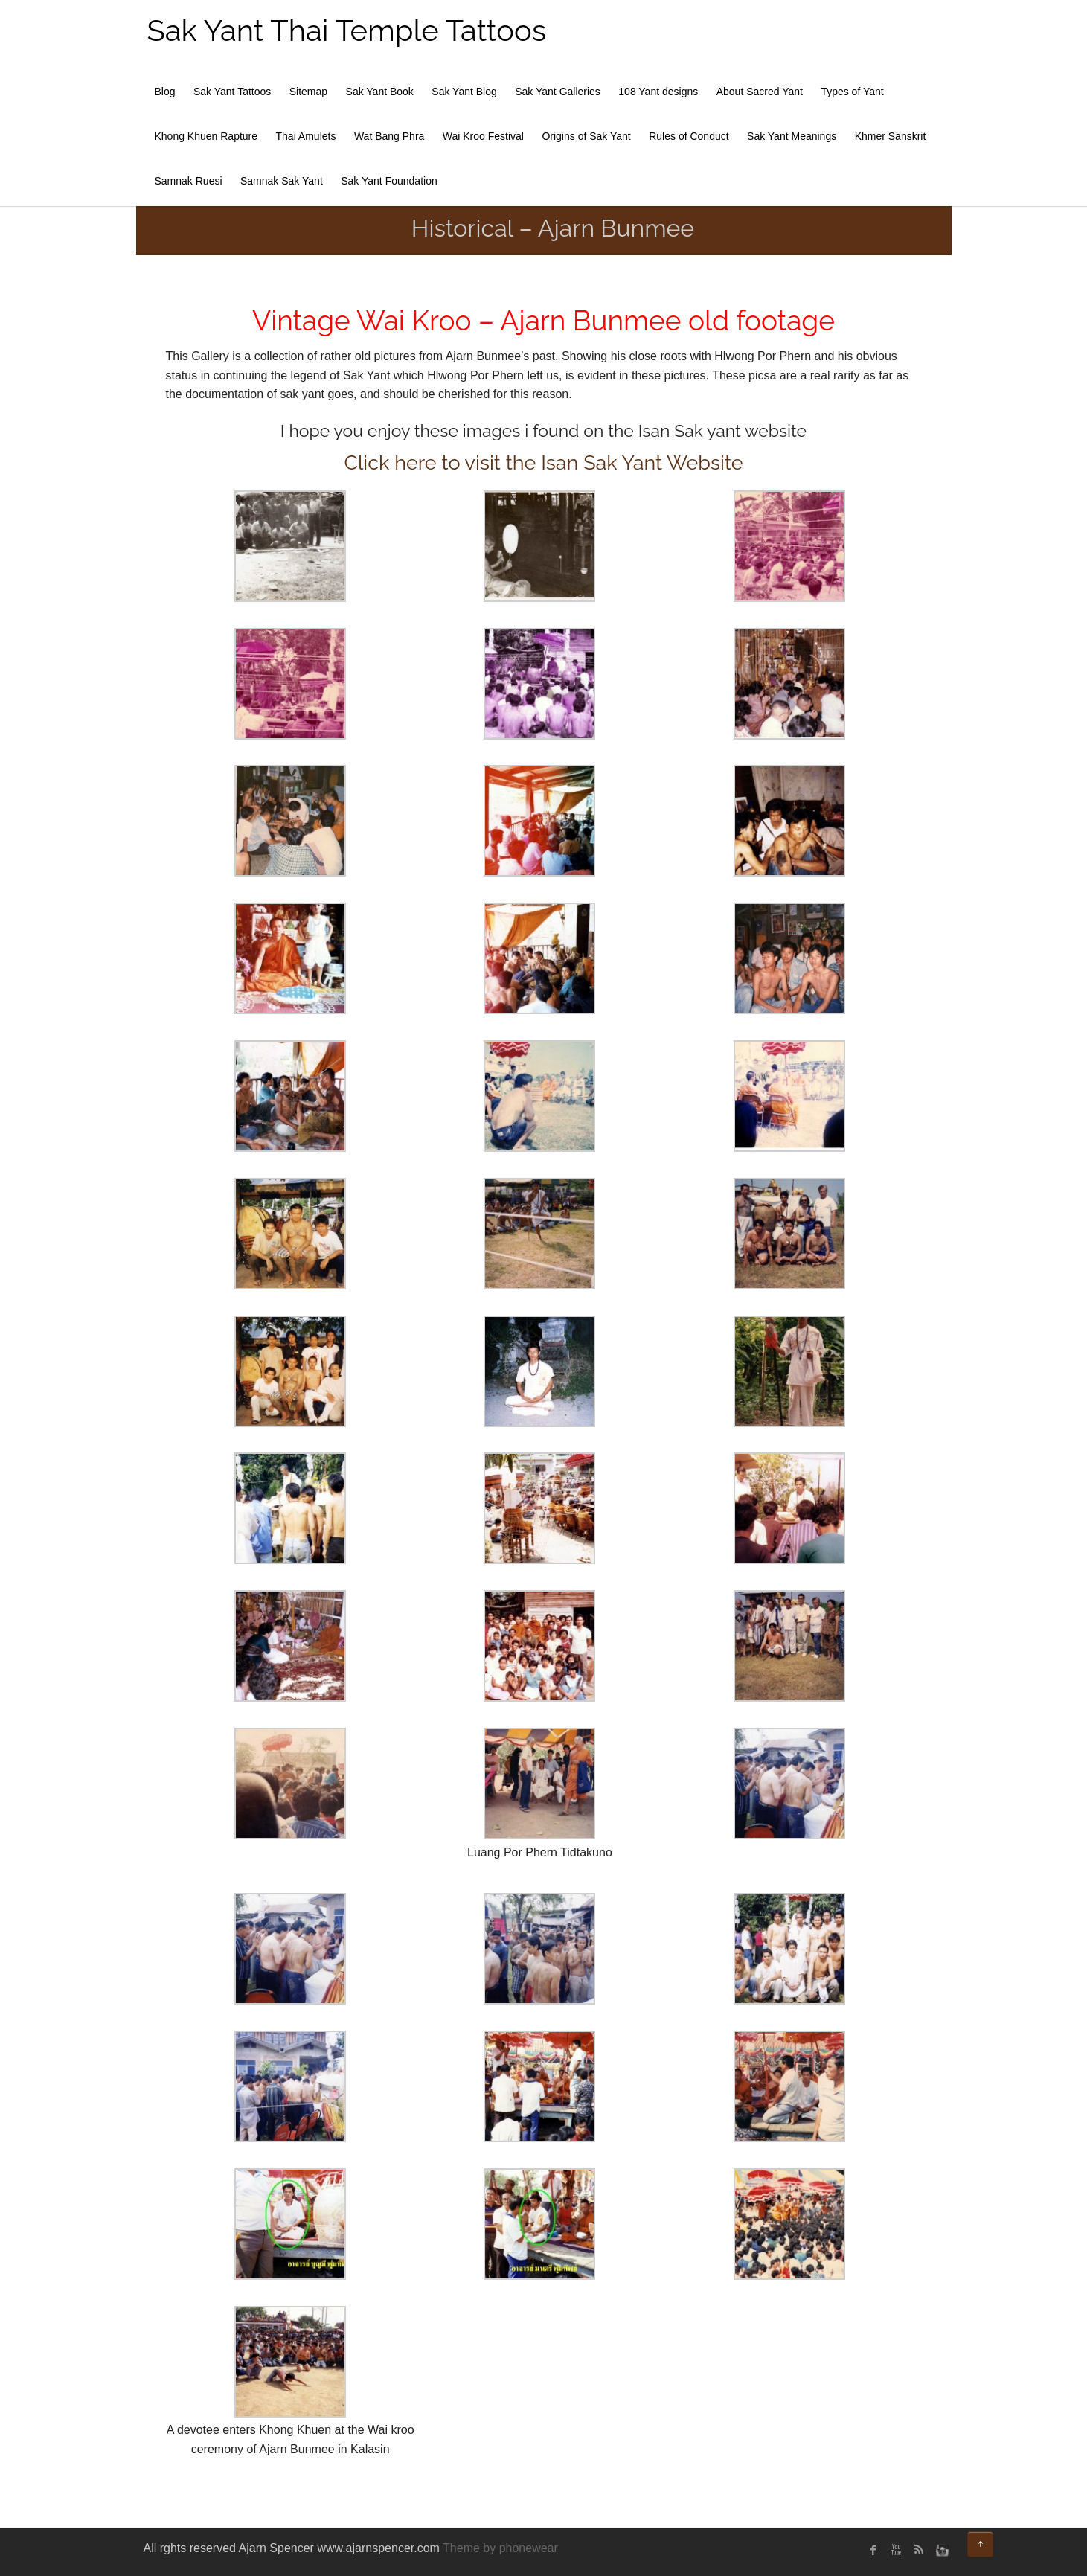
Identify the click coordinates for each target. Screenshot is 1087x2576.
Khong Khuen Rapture (206, 136)
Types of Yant (852, 91)
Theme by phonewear (500, 2548)
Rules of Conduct (688, 136)
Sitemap (308, 91)
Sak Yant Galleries (557, 91)
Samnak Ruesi (188, 181)
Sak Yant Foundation (389, 181)
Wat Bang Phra (389, 136)
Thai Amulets (306, 136)
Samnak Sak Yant (281, 181)
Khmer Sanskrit (890, 136)
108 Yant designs (658, 91)
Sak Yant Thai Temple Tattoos (347, 30)
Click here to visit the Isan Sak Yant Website (543, 462)
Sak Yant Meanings (791, 136)
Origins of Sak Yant (586, 136)
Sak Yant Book (380, 91)
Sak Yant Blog (464, 91)
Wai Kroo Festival (483, 136)
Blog (165, 91)
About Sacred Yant (759, 91)
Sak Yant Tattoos (232, 91)
